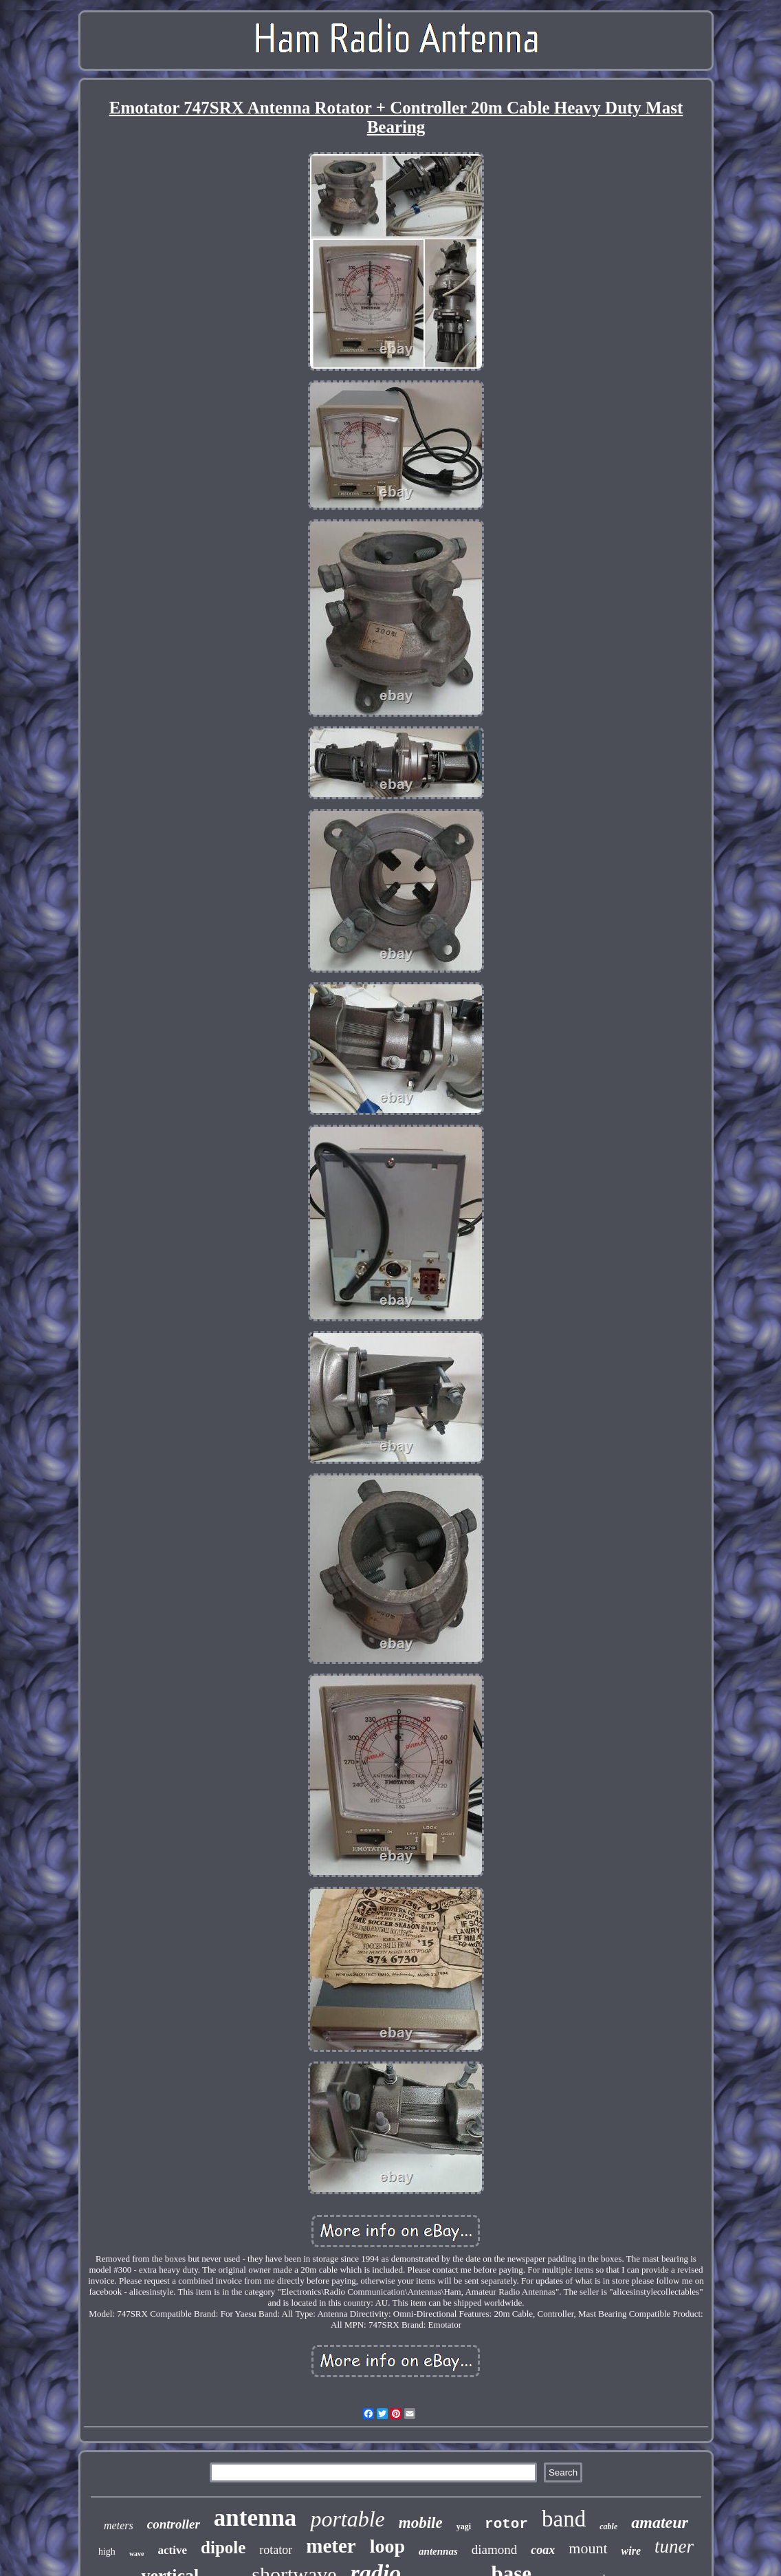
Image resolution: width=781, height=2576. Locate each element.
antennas (438, 2551)
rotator (275, 2550)
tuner (674, 2546)
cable (608, 2526)
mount (588, 2548)
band (564, 2519)
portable (347, 2519)
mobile (421, 2522)
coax (543, 2550)
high (107, 2551)
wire (631, 2551)
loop (387, 2546)
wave (136, 2553)
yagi (463, 2526)
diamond (495, 2549)
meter (330, 2546)
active (172, 2550)
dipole (223, 2547)
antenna (255, 2517)
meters (118, 2525)
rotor (506, 2524)
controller (173, 2524)
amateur (659, 2522)
